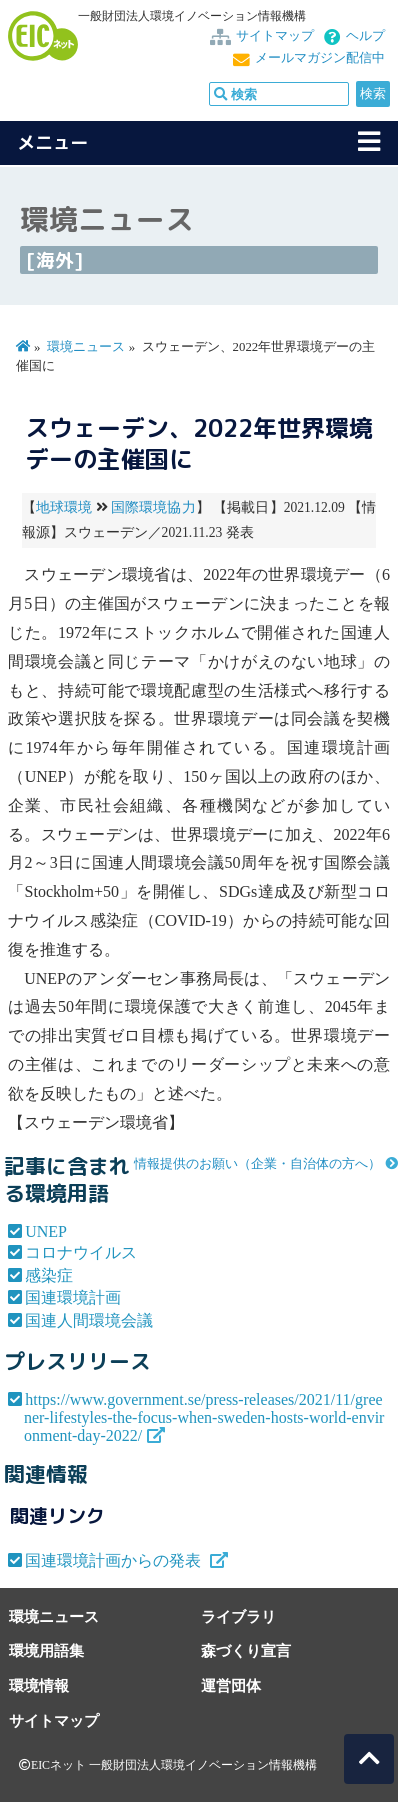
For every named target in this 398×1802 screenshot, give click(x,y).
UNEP (46, 1231)
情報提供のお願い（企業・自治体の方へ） (257, 1164)
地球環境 (64, 507)
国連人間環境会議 (89, 1320)
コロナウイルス (81, 1252)
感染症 (49, 1275)
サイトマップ (275, 36)
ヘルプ (365, 36)
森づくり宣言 (246, 1650)
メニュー (53, 142)
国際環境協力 (153, 507)
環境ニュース (86, 347)
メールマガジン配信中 (320, 58)
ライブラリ (238, 1616)
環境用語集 (46, 1650)
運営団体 (231, 1685)
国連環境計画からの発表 (115, 1560)
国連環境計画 (73, 1297)
